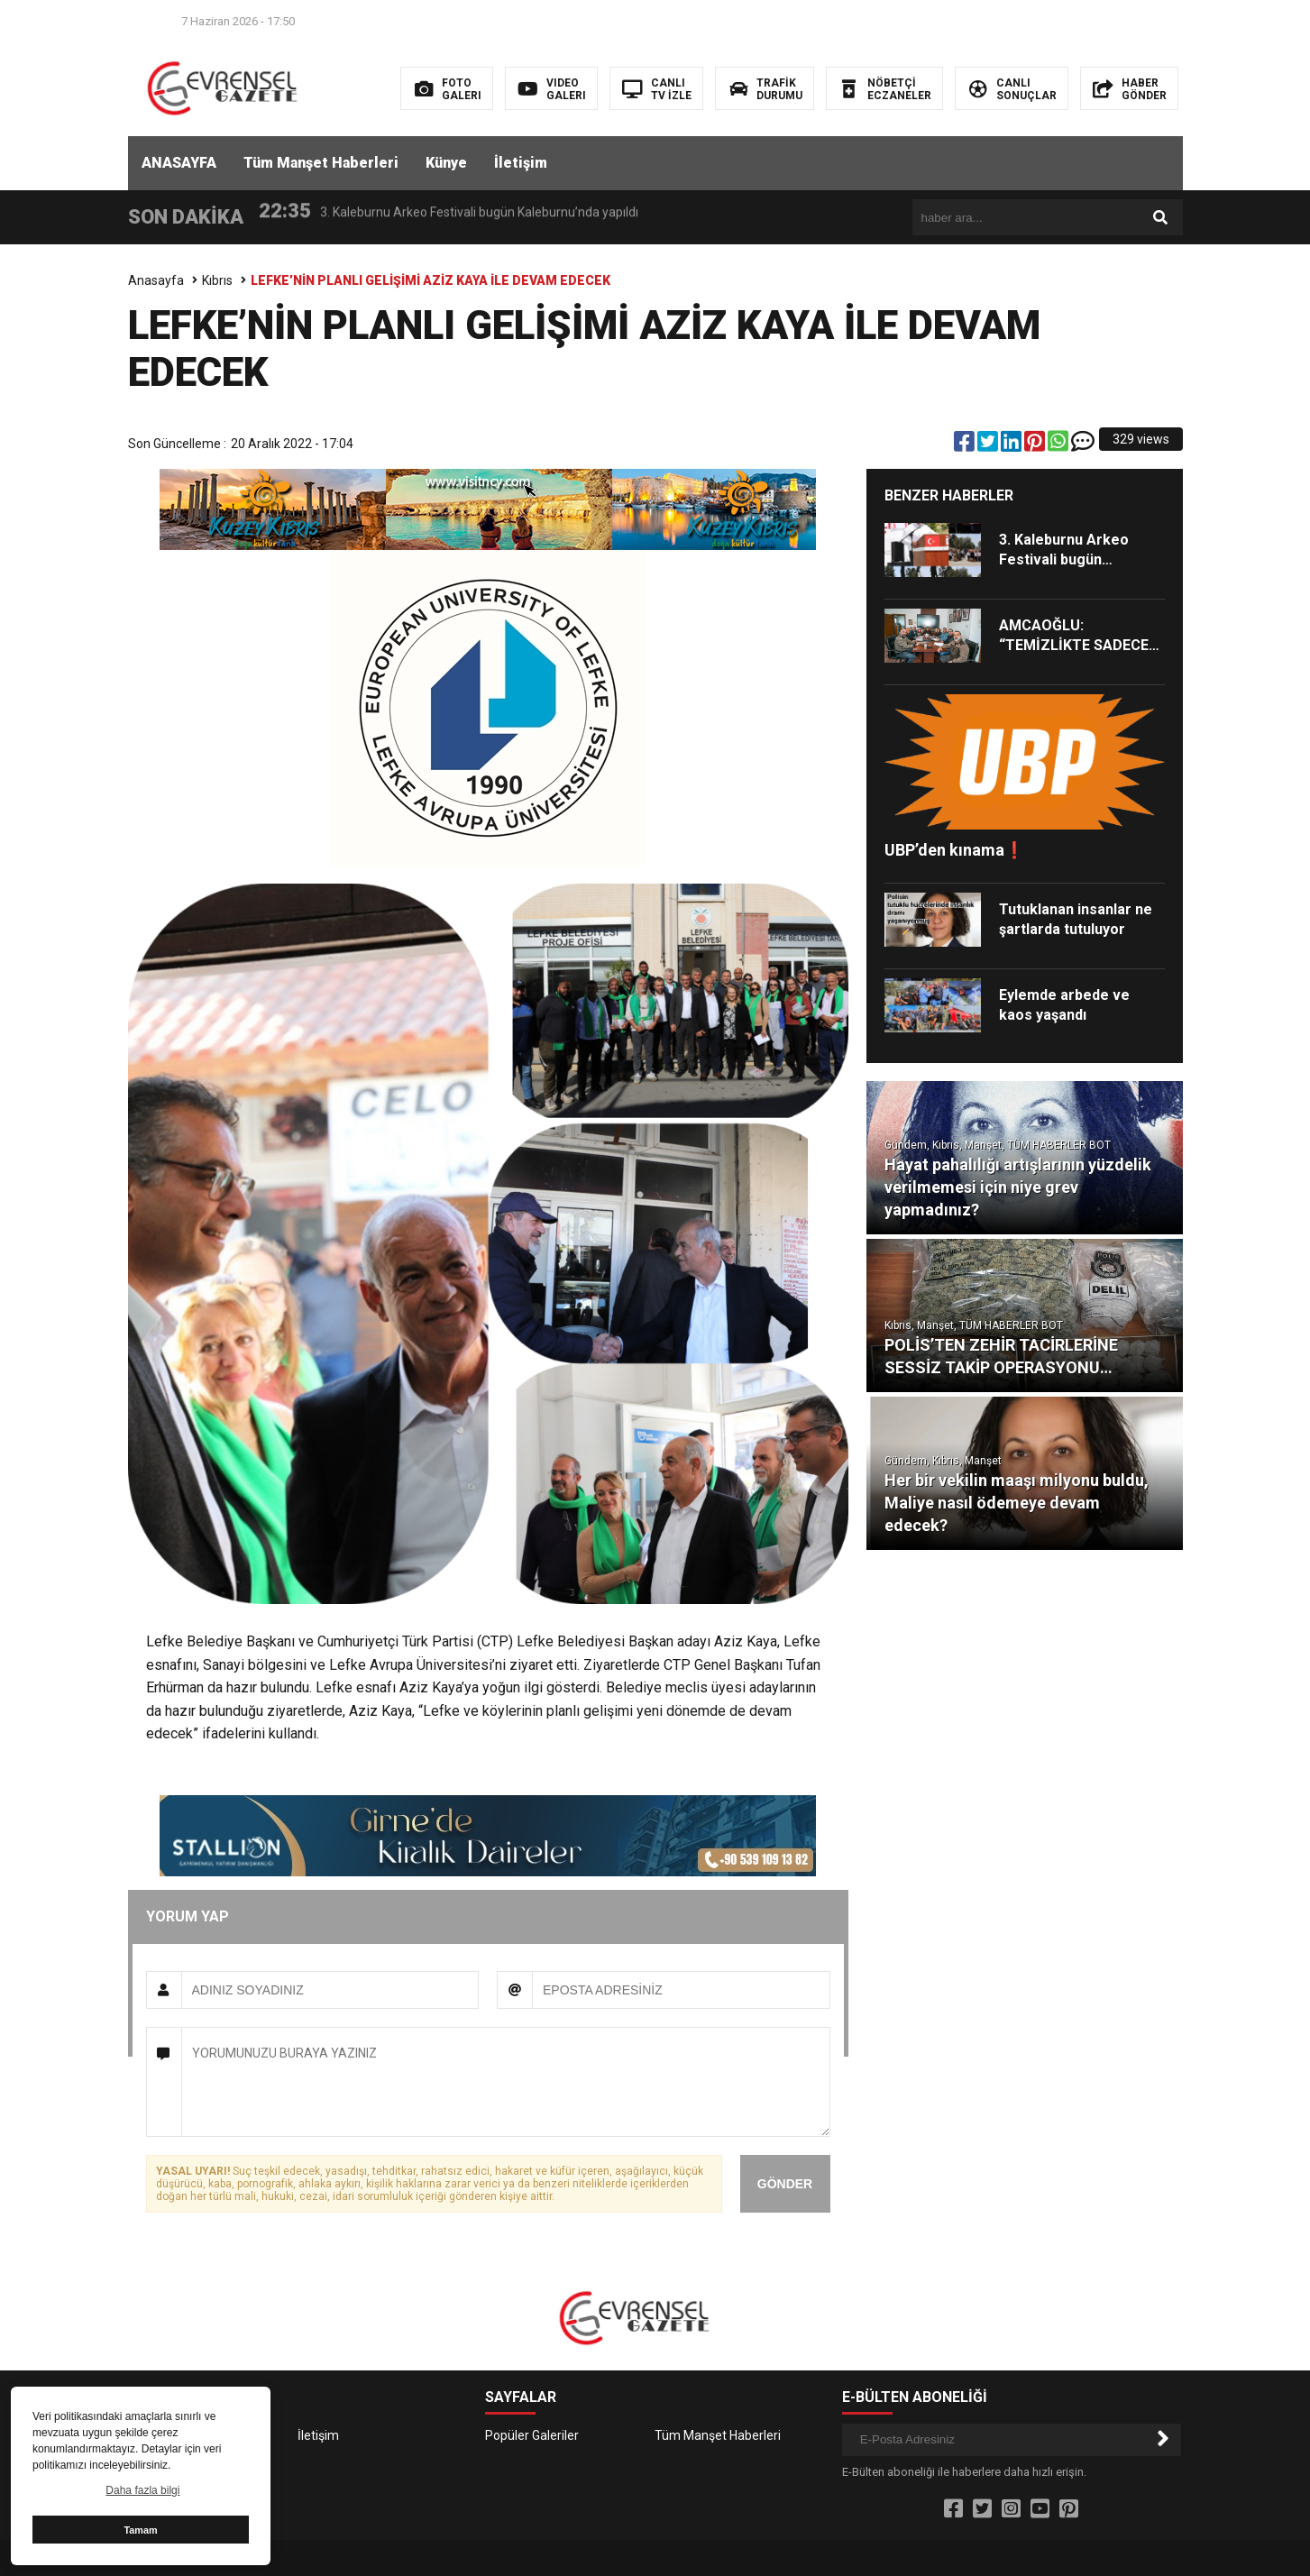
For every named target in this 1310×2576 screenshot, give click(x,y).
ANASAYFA (179, 162)
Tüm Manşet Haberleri (320, 162)
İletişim (520, 162)
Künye (446, 162)
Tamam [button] (140, 2530)
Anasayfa (156, 280)
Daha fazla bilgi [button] (142, 2490)
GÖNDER (784, 2184)
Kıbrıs (217, 280)
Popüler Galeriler (532, 2435)
